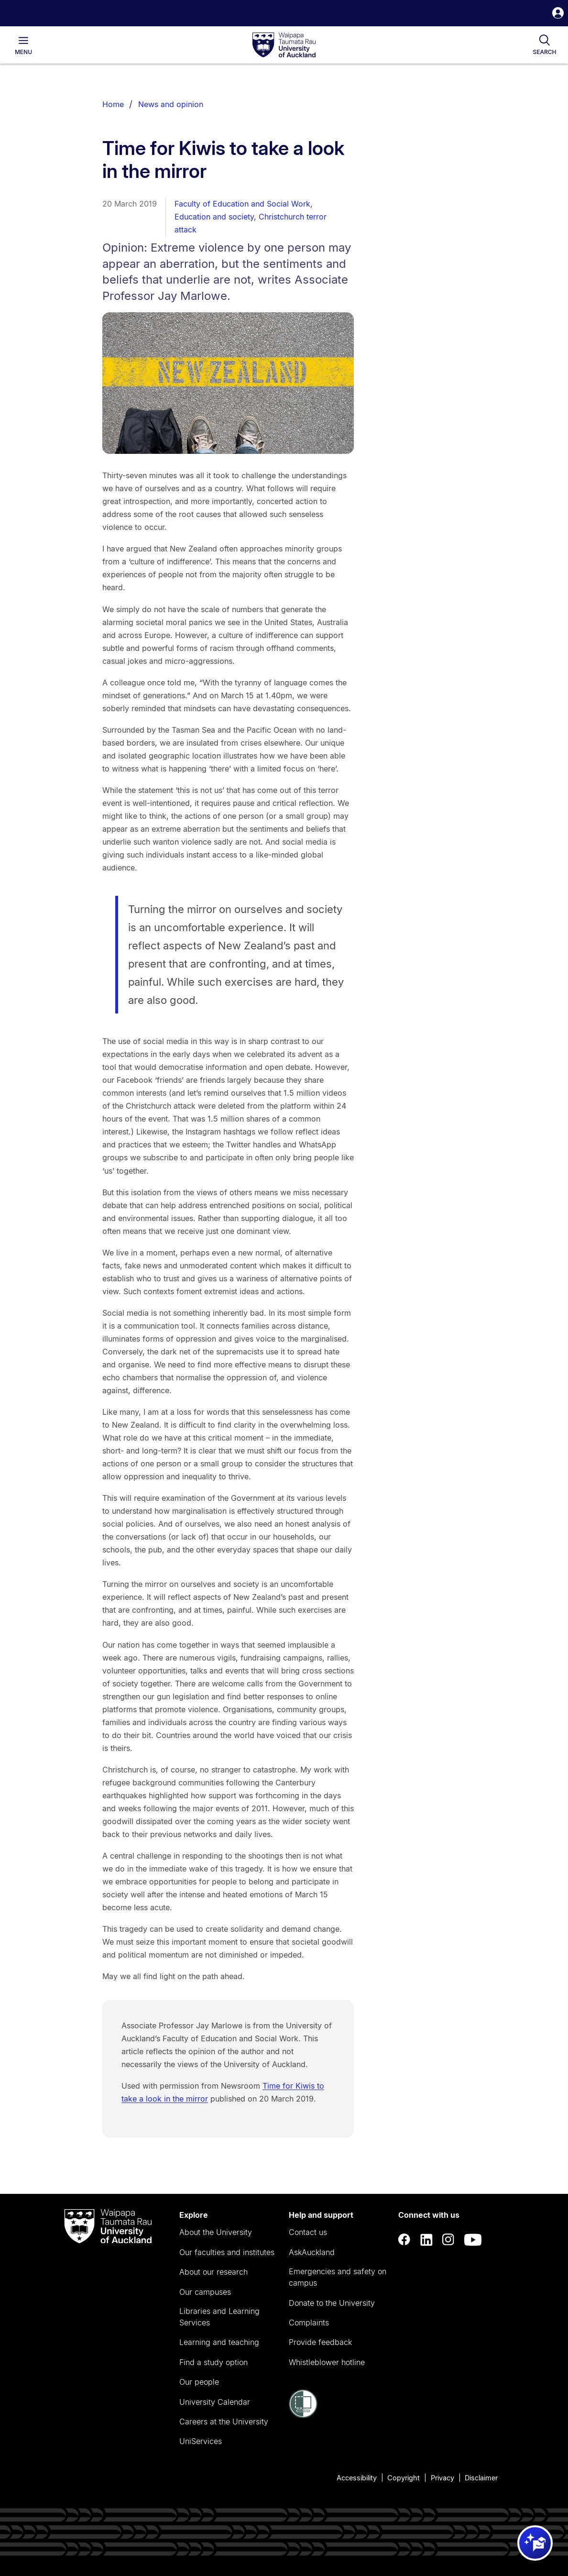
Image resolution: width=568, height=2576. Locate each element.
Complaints (309, 2322)
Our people (199, 2382)
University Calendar (214, 2402)
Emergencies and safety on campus (337, 2277)
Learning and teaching (219, 2342)
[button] (558, 14)
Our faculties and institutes (226, 2252)
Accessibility (357, 2478)
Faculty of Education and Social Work (242, 204)
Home (113, 104)
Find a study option (213, 2362)
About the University (215, 2232)
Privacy (442, 2478)
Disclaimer (481, 2478)
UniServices (200, 2441)
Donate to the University (332, 2303)
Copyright (403, 2478)
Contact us (308, 2232)
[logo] (284, 45)
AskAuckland (312, 2252)
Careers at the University (223, 2421)
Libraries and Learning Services (219, 2316)
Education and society (214, 216)
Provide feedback (320, 2342)
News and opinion (170, 104)
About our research (213, 2272)
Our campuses (205, 2292)
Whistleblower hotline (327, 2362)
